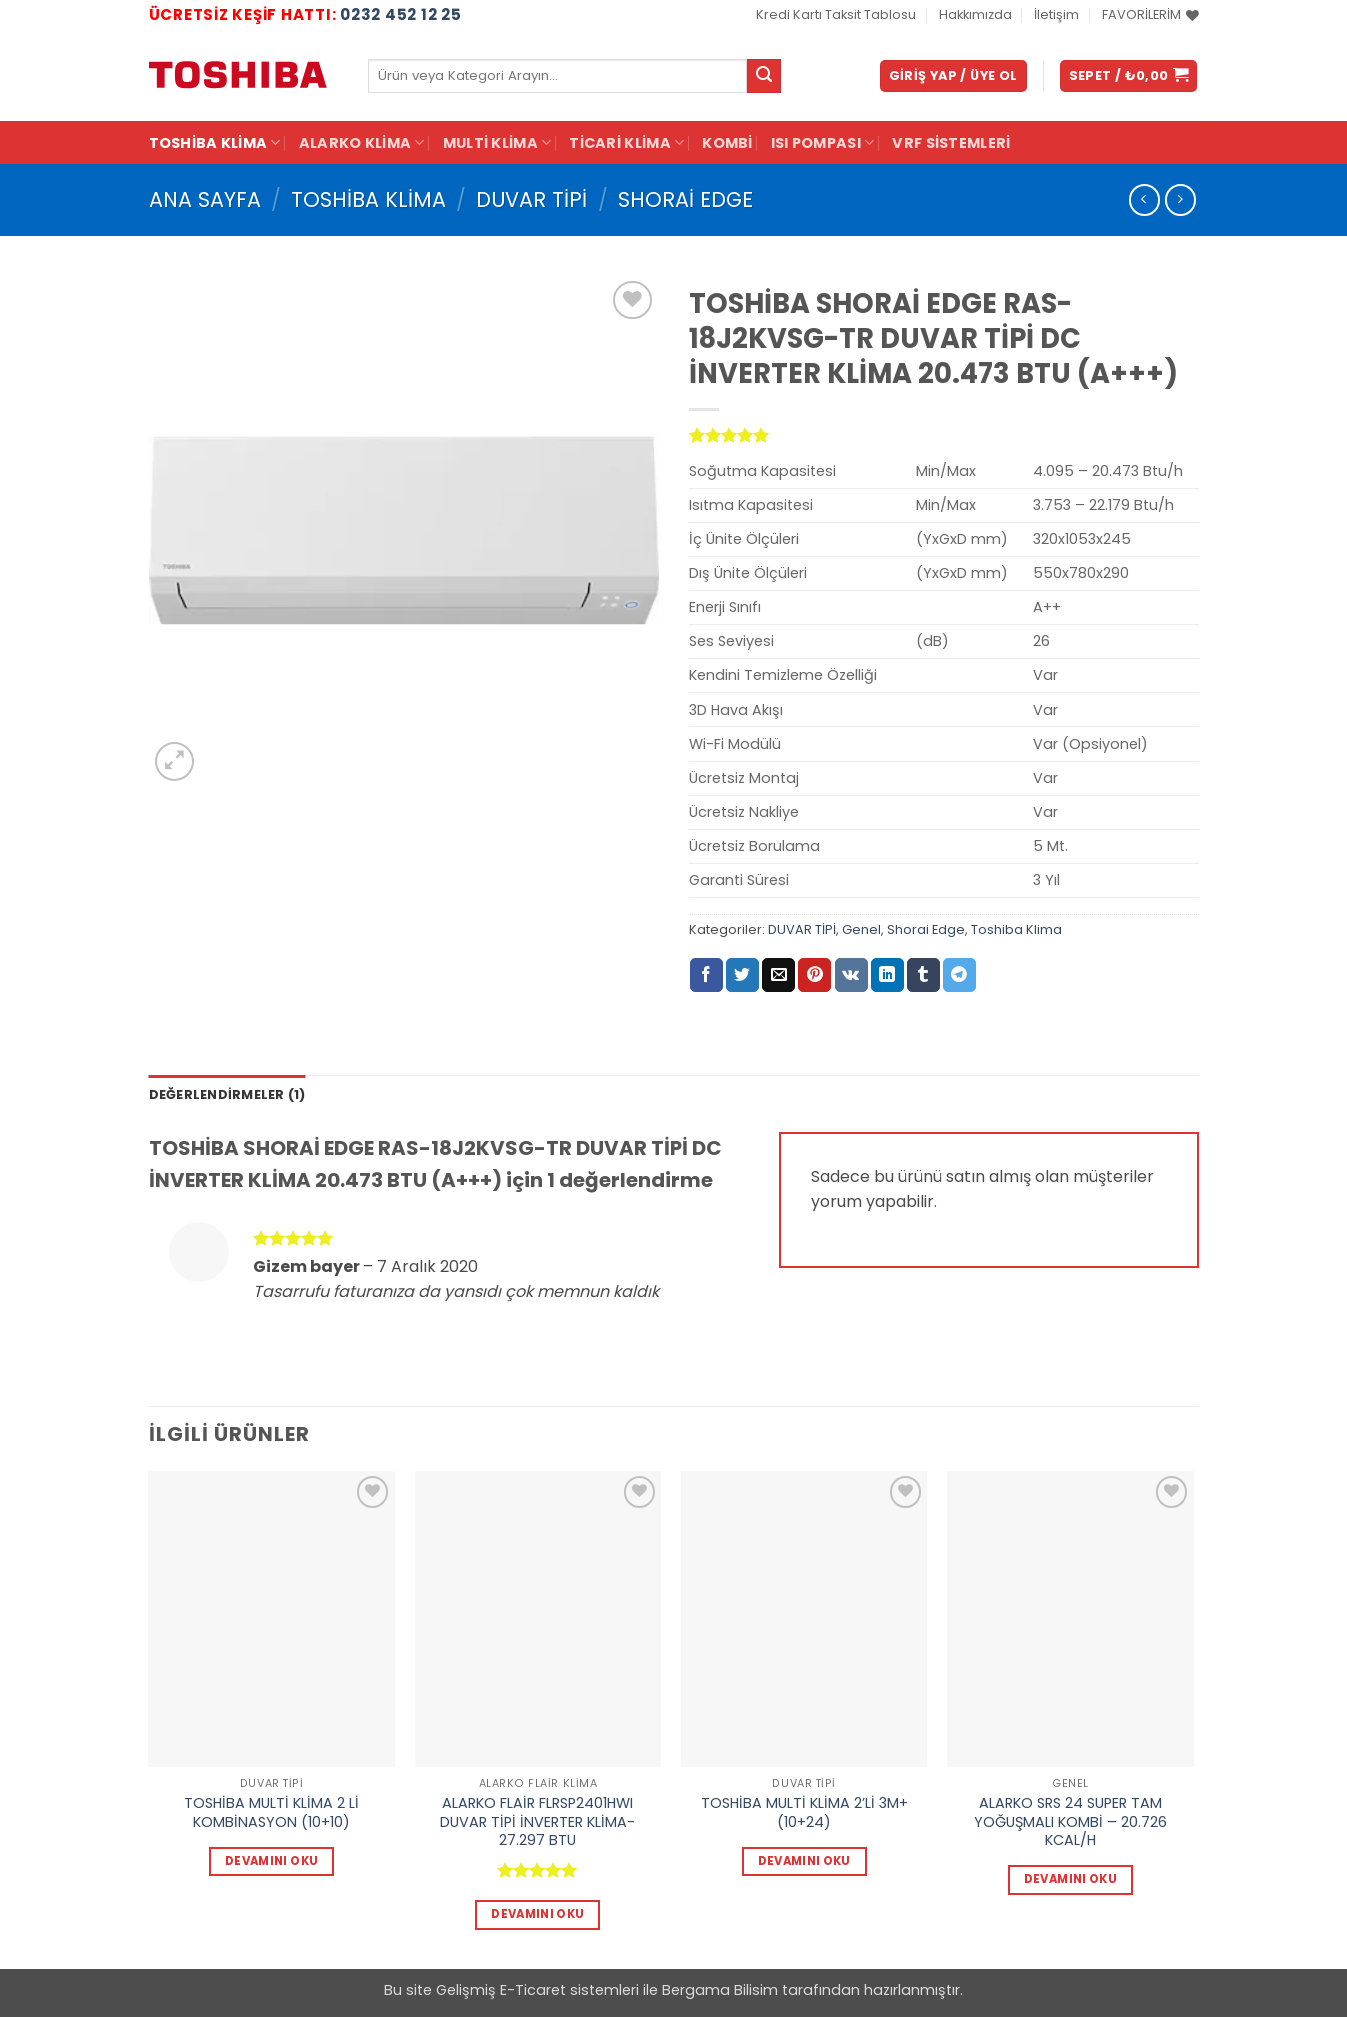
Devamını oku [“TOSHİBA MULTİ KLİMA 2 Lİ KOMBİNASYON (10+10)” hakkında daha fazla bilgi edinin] (271, 1861)
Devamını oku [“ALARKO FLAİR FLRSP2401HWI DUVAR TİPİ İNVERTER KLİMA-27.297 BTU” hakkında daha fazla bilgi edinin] (537, 1914)
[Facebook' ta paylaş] (706, 975)
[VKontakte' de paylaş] (851, 975)
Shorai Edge (685, 199)
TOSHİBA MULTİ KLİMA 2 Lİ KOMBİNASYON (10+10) (271, 1812)
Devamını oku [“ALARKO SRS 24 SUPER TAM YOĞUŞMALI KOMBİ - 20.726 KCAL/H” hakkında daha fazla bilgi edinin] (1070, 1879)
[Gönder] (764, 76)
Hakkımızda (975, 14)
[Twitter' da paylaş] (742, 975)
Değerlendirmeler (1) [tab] (227, 1094)
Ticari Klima (626, 143)
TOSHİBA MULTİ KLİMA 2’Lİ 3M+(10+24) (804, 1812)
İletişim (1056, 14)
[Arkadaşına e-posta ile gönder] (778, 975)
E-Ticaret (533, 1990)
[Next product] (1144, 199)
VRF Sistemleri (951, 143)
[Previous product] (1180, 199)
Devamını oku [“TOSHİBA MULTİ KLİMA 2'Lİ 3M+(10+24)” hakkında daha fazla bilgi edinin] (804, 1861)
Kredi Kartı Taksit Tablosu (836, 14)
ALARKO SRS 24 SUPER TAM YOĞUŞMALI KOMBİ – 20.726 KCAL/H (1070, 1822)
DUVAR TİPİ (531, 199)
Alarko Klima (362, 143)
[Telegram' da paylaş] (959, 975)
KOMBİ (727, 143)
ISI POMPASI (823, 143)
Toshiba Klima (215, 143)
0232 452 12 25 (401, 14)
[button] (953, 76)
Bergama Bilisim (720, 1990)
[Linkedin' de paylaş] (887, 975)
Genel (861, 929)
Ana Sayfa (205, 199)
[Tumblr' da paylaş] (923, 975)
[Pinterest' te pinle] (814, 975)
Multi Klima (497, 143)
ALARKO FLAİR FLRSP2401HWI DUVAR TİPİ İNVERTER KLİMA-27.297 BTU (537, 1822)
